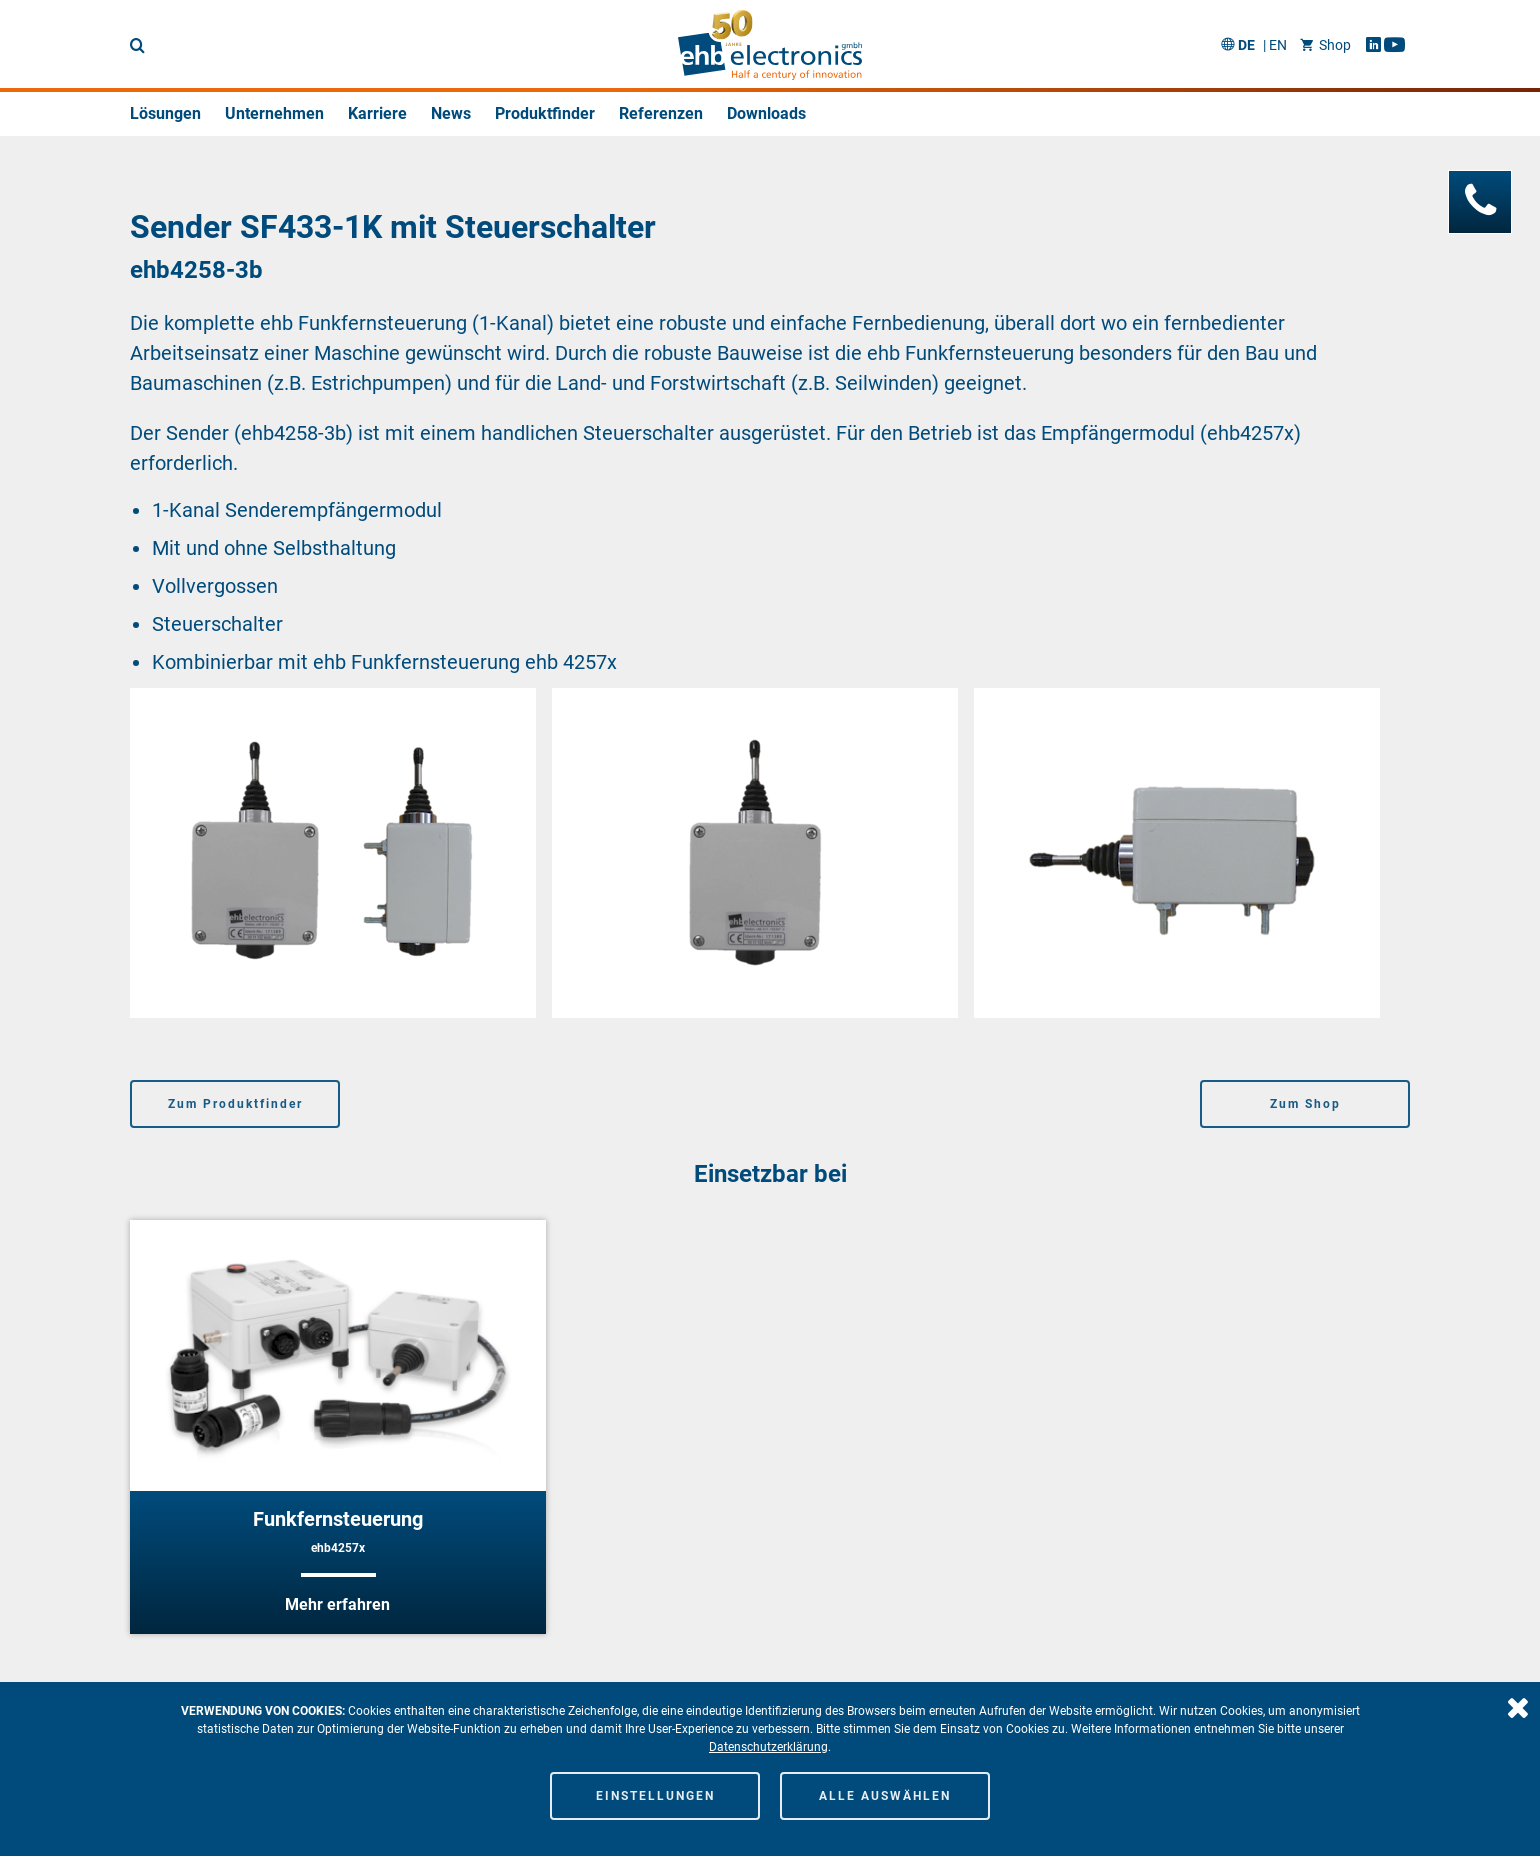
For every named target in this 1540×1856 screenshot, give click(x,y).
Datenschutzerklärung (768, 1747)
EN (1278, 45)
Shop (1325, 45)
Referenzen (661, 113)
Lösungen (165, 113)
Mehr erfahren (337, 1604)
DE (1246, 45)
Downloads (766, 113)
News (451, 113)
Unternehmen (274, 113)
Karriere (377, 113)
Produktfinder (545, 113)
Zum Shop (1305, 1104)
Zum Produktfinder (235, 1104)
